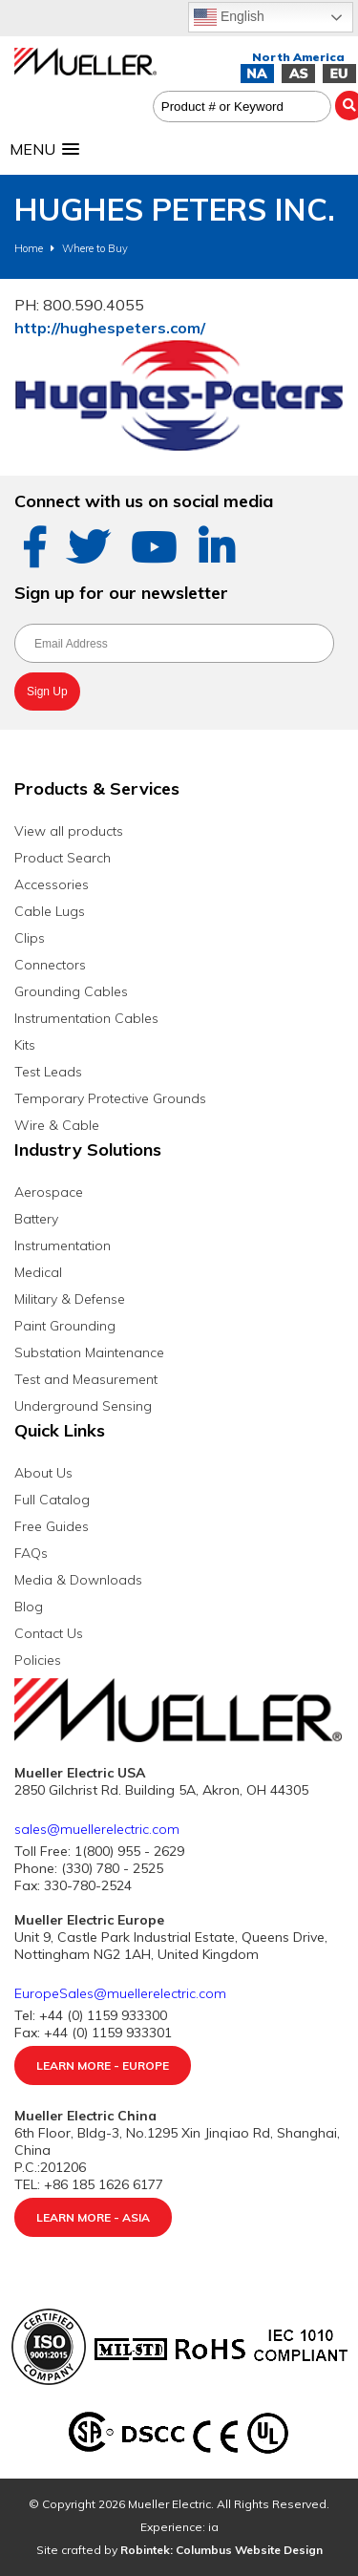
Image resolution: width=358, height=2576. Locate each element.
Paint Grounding (65, 1325)
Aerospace (48, 1192)
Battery (36, 1218)
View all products (68, 831)
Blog (28, 1606)
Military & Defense (69, 1299)
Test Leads (48, 1071)
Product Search (62, 857)
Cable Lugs (49, 911)
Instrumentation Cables (86, 1018)
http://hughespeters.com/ (109, 327)
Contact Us (48, 1633)
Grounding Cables (71, 991)
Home (28, 248)
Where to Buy (95, 248)
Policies (37, 1660)
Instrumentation (62, 1245)
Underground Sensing (83, 1406)
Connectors (50, 964)
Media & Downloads (78, 1579)
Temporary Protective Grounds (110, 1098)
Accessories (51, 884)
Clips (29, 938)
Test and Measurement (86, 1379)
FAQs (31, 1553)
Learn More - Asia (93, 2217)
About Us (43, 1472)
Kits (24, 1045)
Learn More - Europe (102, 2065)
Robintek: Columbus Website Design (221, 2550)
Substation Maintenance (89, 1352)
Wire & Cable (56, 1125)
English (229, 17)
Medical (38, 1272)
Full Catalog (52, 1499)
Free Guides (51, 1526)
